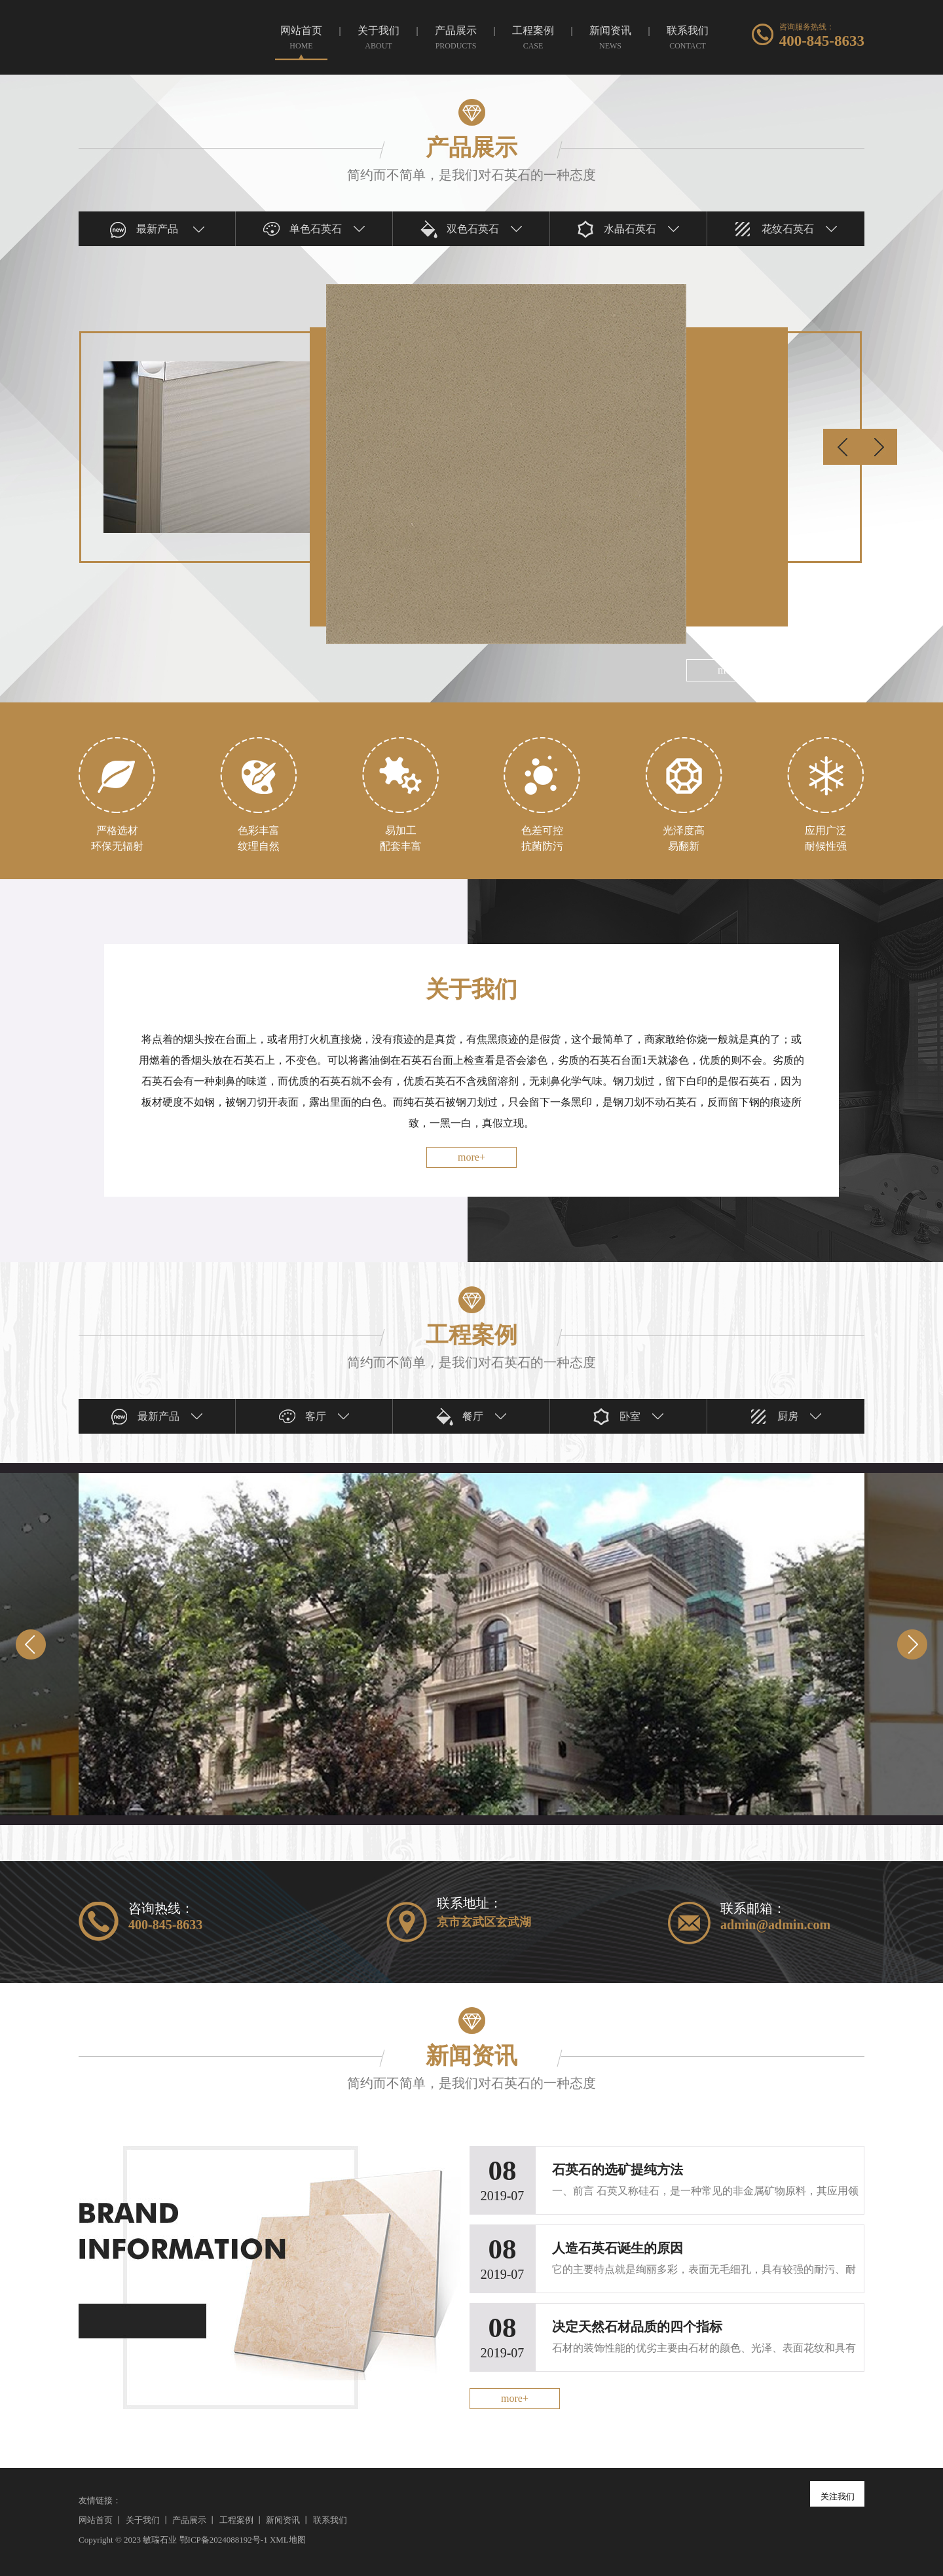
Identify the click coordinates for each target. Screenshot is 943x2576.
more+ (471, 1157)
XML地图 (288, 2540)
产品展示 (189, 2520)
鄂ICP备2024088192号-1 (223, 2540)
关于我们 (143, 2520)
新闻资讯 (283, 2520)
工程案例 (236, 2520)
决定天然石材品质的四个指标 (637, 2326)
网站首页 (96, 2520)
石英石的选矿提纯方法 (617, 2169)
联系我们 (330, 2520)
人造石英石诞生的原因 (617, 2248)
